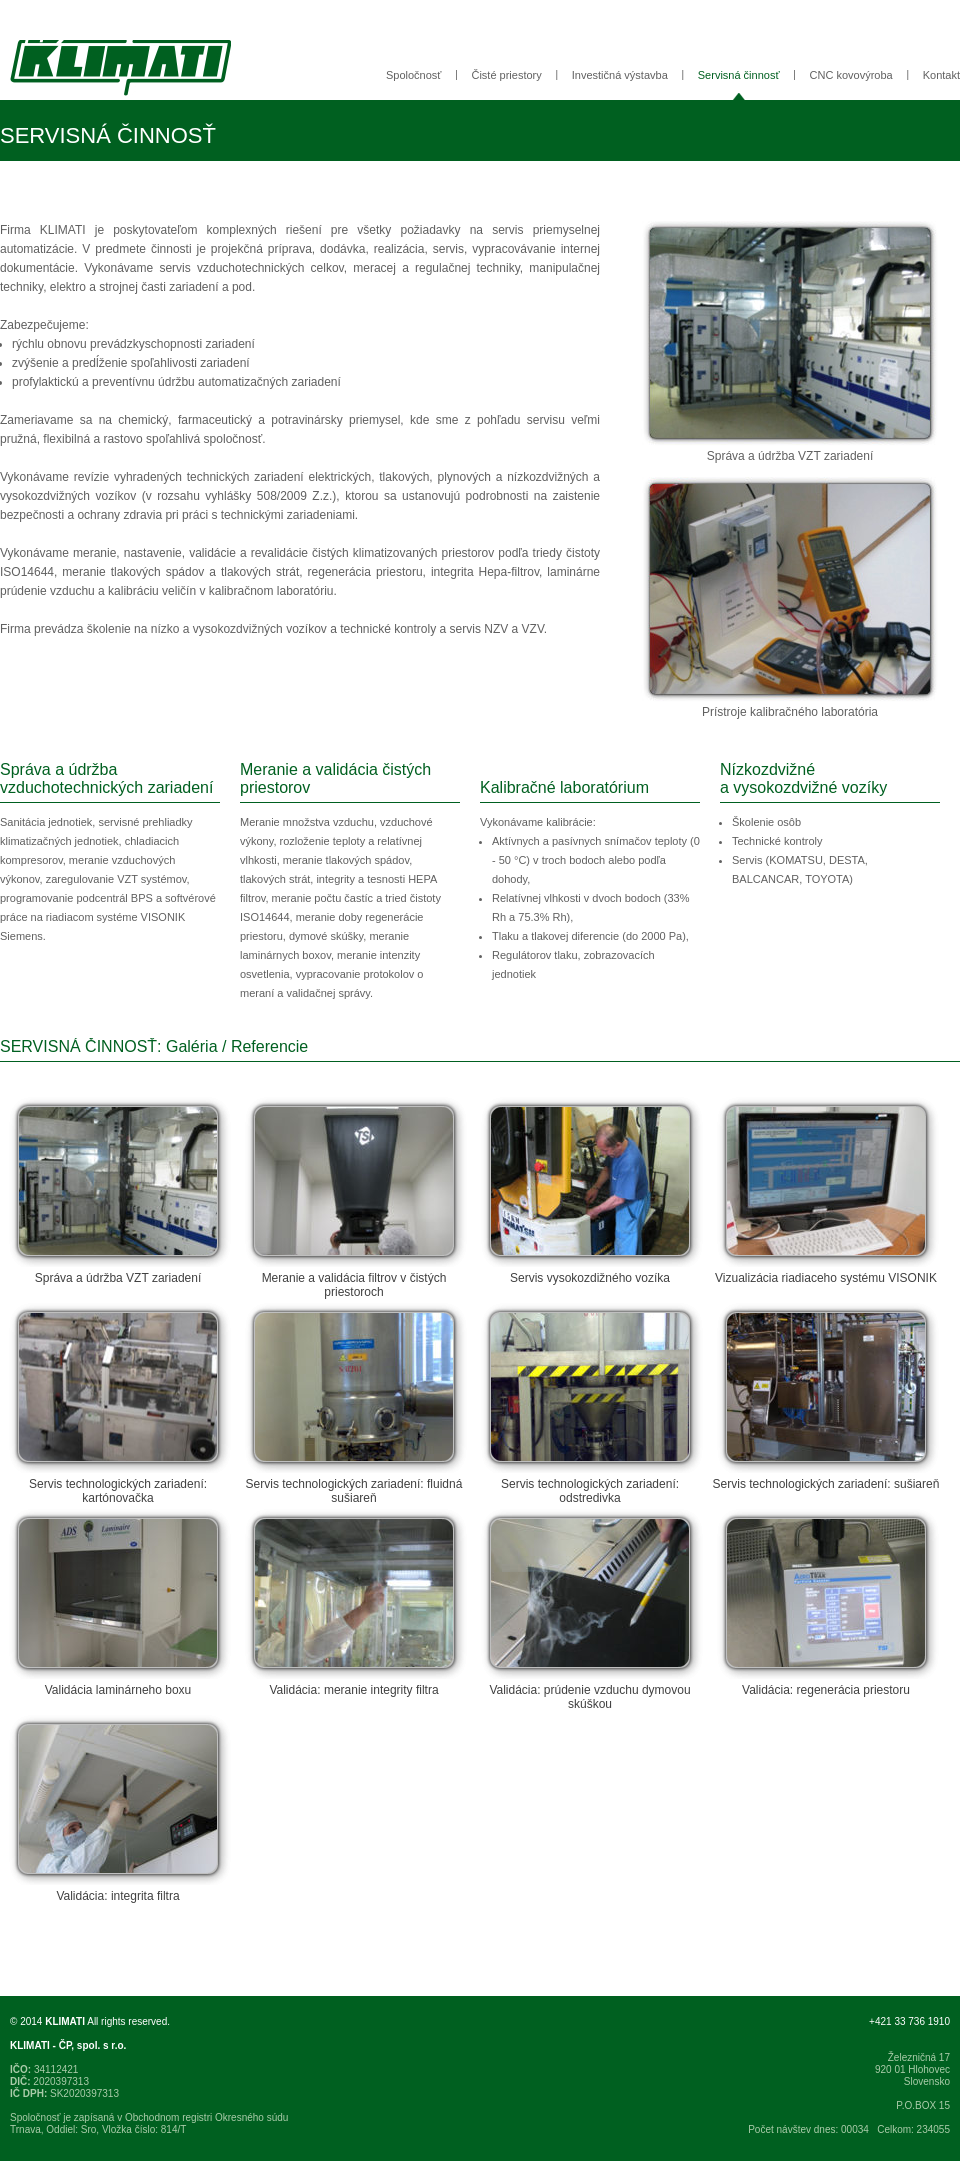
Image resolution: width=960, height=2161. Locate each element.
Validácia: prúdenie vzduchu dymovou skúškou (590, 1610)
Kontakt (941, 75)
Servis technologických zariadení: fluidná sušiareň (354, 1404)
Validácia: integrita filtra (118, 1809)
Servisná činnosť (739, 75)
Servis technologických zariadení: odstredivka (590, 1404)
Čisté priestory (506, 75)
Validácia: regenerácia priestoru (826, 1603)
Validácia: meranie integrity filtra (354, 1603)
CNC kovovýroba (851, 75)
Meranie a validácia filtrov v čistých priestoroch (354, 1198)
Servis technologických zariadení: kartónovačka (118, 1404)
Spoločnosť (414, 75)
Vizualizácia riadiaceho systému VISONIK (826, 1191)
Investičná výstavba (620, 75)
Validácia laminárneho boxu (118, 1603)
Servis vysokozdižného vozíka (590, 1191)
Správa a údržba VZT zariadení (118, 1191)
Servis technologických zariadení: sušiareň (826, 1397)
